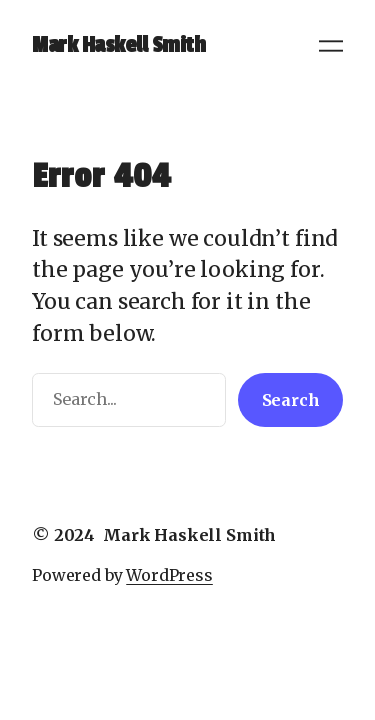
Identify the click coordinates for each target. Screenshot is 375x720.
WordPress (169, 575)
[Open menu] (331, 46)
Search (291, 400)
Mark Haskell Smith (118, 45)
